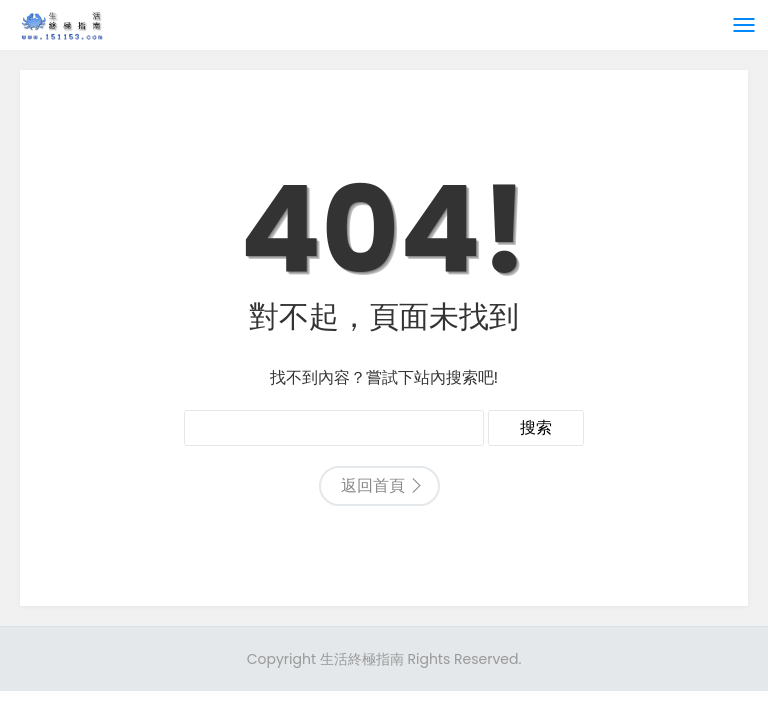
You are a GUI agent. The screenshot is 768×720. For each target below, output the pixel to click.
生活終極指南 (362, 659)
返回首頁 (373, 485)
